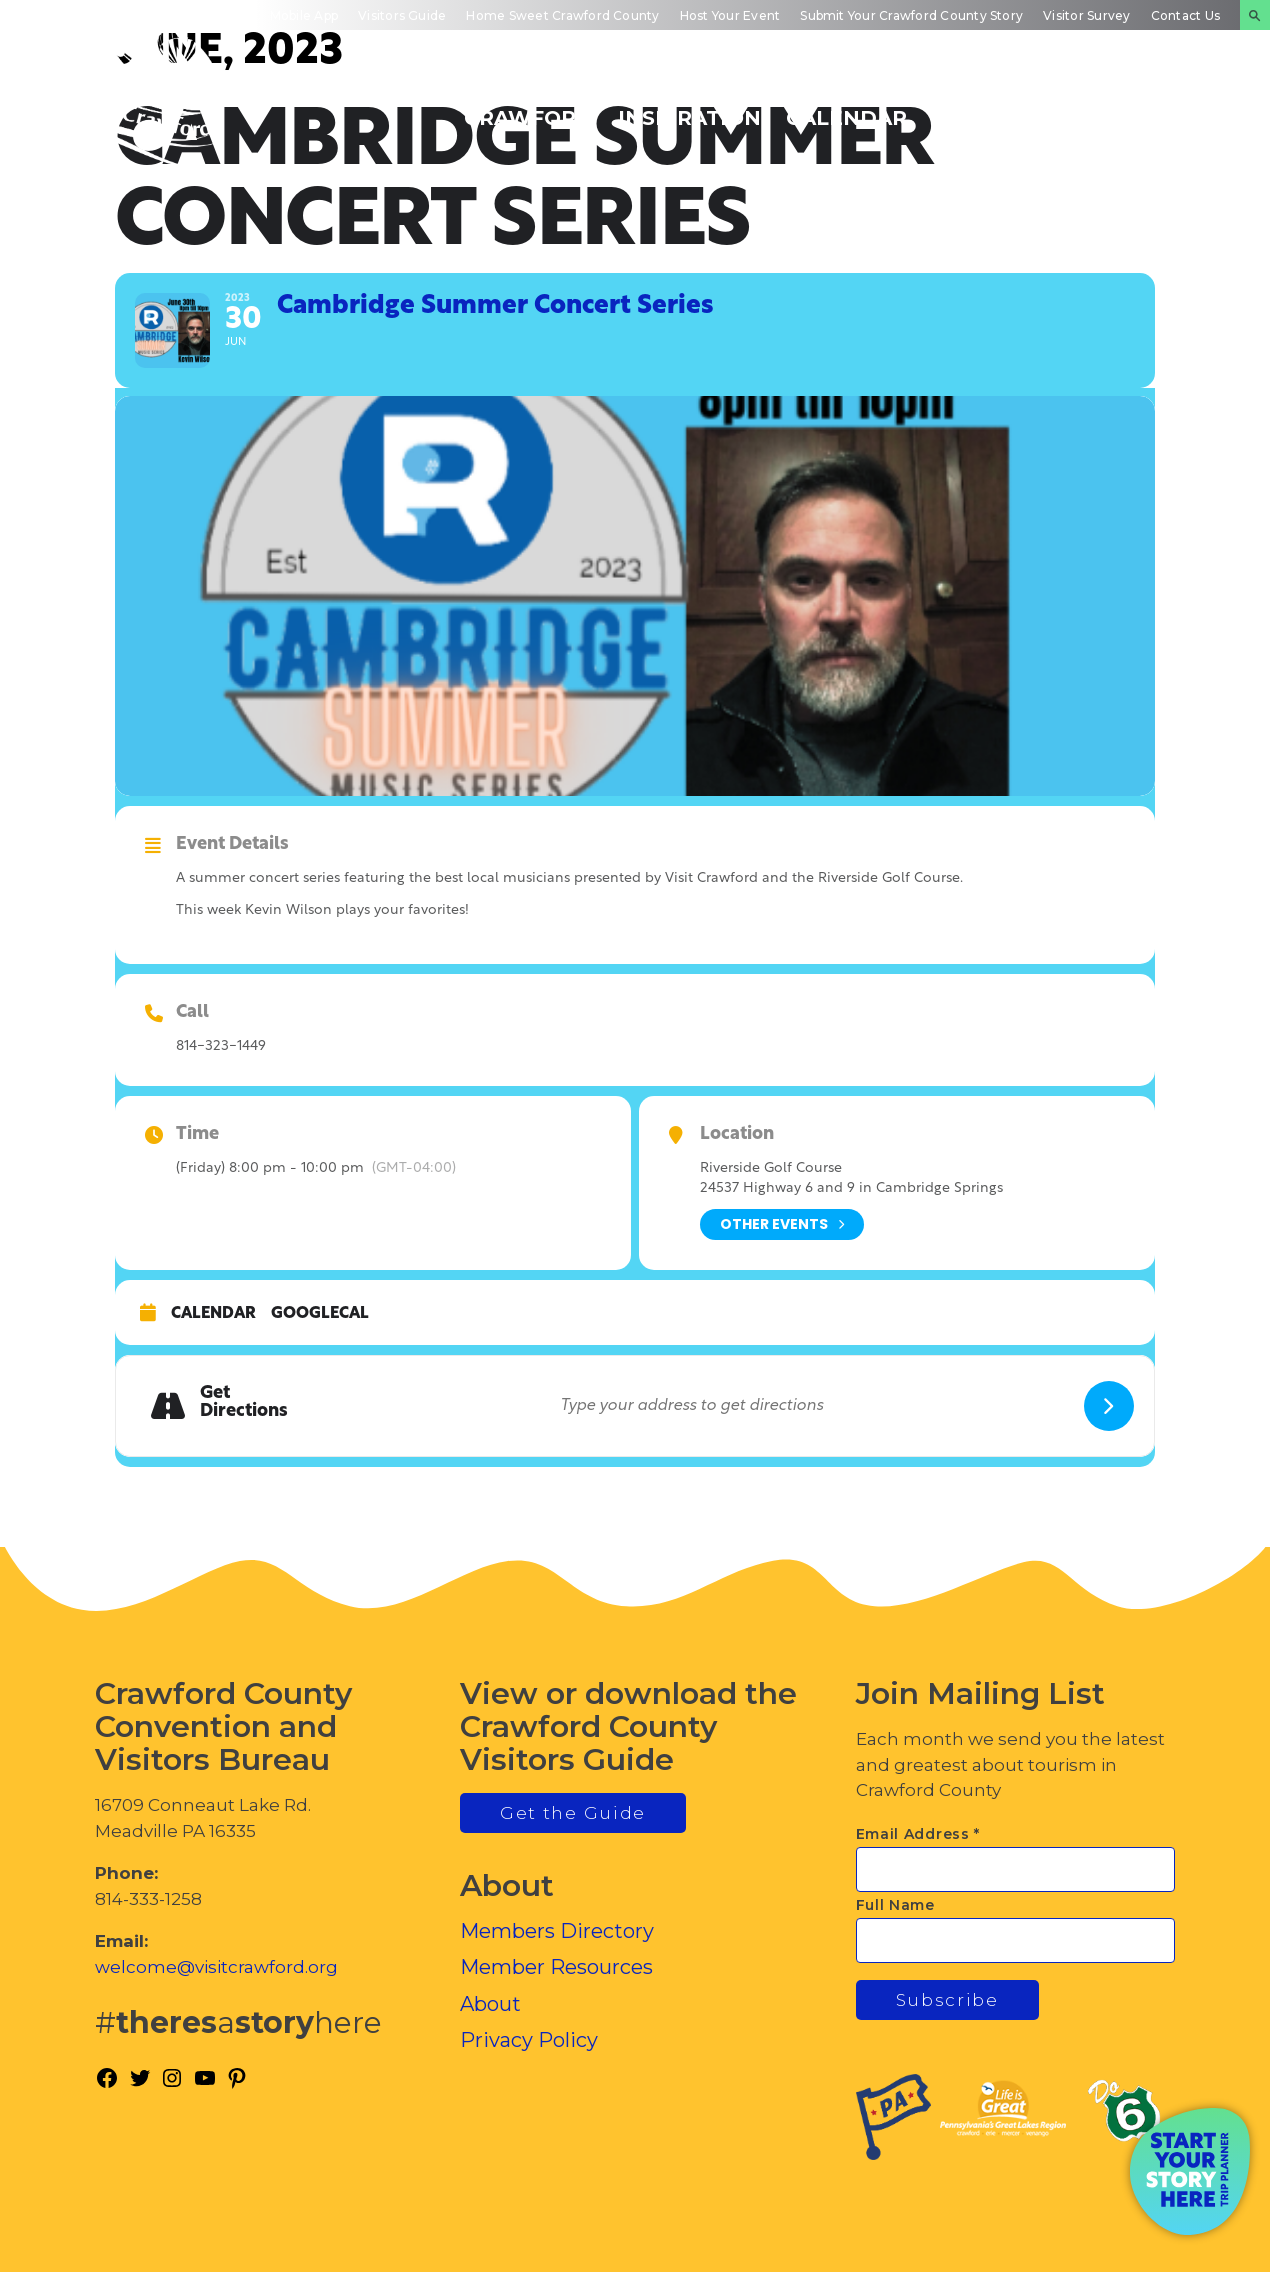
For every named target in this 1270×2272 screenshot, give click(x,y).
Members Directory (557, 1931)
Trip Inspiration (689, 107)
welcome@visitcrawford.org (216, 1967)
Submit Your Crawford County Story (911, 15)
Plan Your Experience (1155, 107)
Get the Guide (573, 1813)
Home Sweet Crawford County (562, 15)
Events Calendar (846, 107)
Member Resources (556, 1967)
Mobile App (304, 15)
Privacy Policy (529, 2040)
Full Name (895, 1905)
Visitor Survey (1086, 15)
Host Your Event (730, 15)
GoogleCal (320, 1314)
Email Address (918, 1834)
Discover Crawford (528, 107)
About (490, 2004)
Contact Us (1185, 15)
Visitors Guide (402, 15)
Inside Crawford (996, 107)
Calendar (213, 1314)
